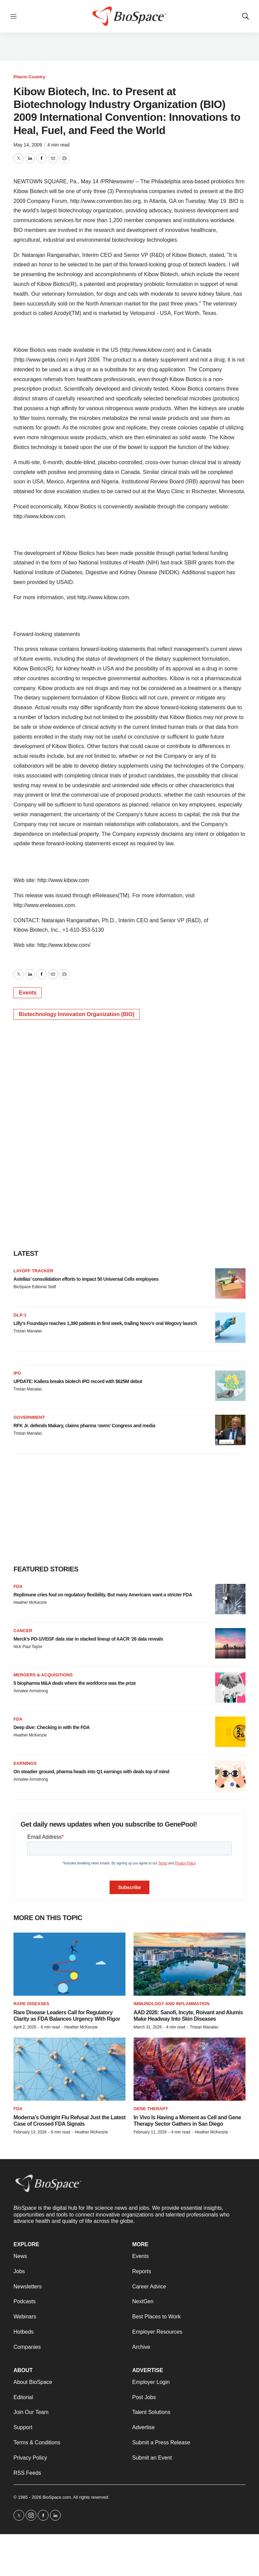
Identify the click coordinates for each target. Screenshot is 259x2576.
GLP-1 (19, 1315)
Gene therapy (151, 2108)
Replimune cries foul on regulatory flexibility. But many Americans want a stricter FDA (102, 1594)
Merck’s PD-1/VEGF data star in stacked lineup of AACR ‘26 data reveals (88, 1639)
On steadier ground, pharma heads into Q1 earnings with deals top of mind (91, 1771)
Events (27, 992)
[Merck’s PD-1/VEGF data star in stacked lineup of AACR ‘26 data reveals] (230, 1643)
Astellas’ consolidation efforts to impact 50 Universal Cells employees (86, 1279)
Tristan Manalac (27, 1331)
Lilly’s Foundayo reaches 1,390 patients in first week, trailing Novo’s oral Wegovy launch (105, 1323)
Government (29, 1417)
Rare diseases (31, 2003)
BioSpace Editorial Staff (34, 1286)
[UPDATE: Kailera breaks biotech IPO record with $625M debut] (230, 1386)
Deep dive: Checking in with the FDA (51, 1727)
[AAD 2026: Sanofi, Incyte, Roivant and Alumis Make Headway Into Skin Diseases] (190, 1964)
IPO (17, 1373)
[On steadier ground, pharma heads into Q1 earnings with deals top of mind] (230, 1776)
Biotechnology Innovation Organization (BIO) (76, 1014)
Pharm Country (29, 76)
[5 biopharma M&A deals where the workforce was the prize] (230, 1687)
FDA (18, 1586)
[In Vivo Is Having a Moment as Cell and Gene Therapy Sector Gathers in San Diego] (190, 2069)
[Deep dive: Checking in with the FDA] (230, 1732)
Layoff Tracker (33, 1270)
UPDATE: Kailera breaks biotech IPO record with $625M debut (77, 1381)
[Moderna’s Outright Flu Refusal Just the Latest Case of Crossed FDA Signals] (69, 2069)
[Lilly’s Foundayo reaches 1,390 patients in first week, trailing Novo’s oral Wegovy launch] (230, 1327)
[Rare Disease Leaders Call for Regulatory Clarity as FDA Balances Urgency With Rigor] (69, 1964)
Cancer (22, 1630)
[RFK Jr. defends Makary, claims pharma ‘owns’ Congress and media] (230, 1430)
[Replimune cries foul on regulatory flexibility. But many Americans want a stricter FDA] (230, 1599)
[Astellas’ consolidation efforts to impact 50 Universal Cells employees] (230, 1283)
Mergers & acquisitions (43, 1674)
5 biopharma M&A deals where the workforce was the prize (74, 1683)
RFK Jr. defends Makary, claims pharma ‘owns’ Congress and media (84, 1425)
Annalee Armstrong (30, 1691)
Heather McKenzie (30, 1602)
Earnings (25, 1763)
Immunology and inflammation (171, 2003)
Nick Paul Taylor (27, 1646)
